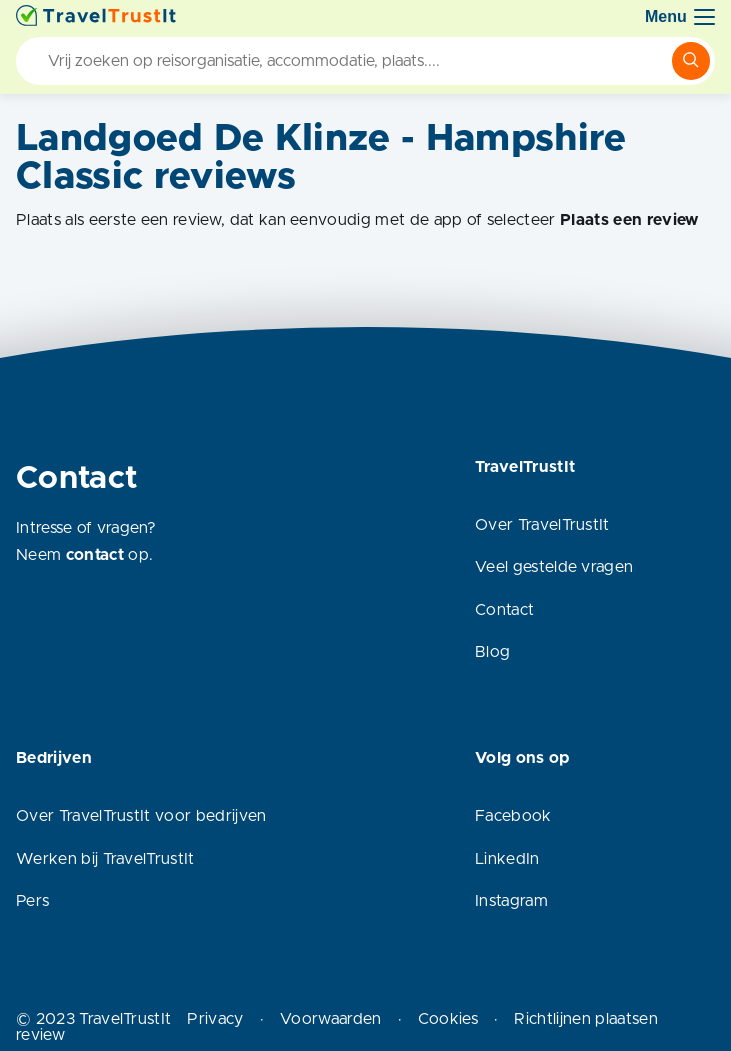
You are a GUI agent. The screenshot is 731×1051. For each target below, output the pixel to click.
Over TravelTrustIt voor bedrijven (141, 816)
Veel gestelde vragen (554, 567)
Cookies (448, 1019)
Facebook (513, 816)
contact (95, 555)
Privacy (215, 1019)
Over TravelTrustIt (542, 525)
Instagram (511, 901)
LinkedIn (507, 859)
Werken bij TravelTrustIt (105, 859)
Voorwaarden (331, 1019)
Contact (504, 610)
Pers (32, 901)
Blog (492, 652)
